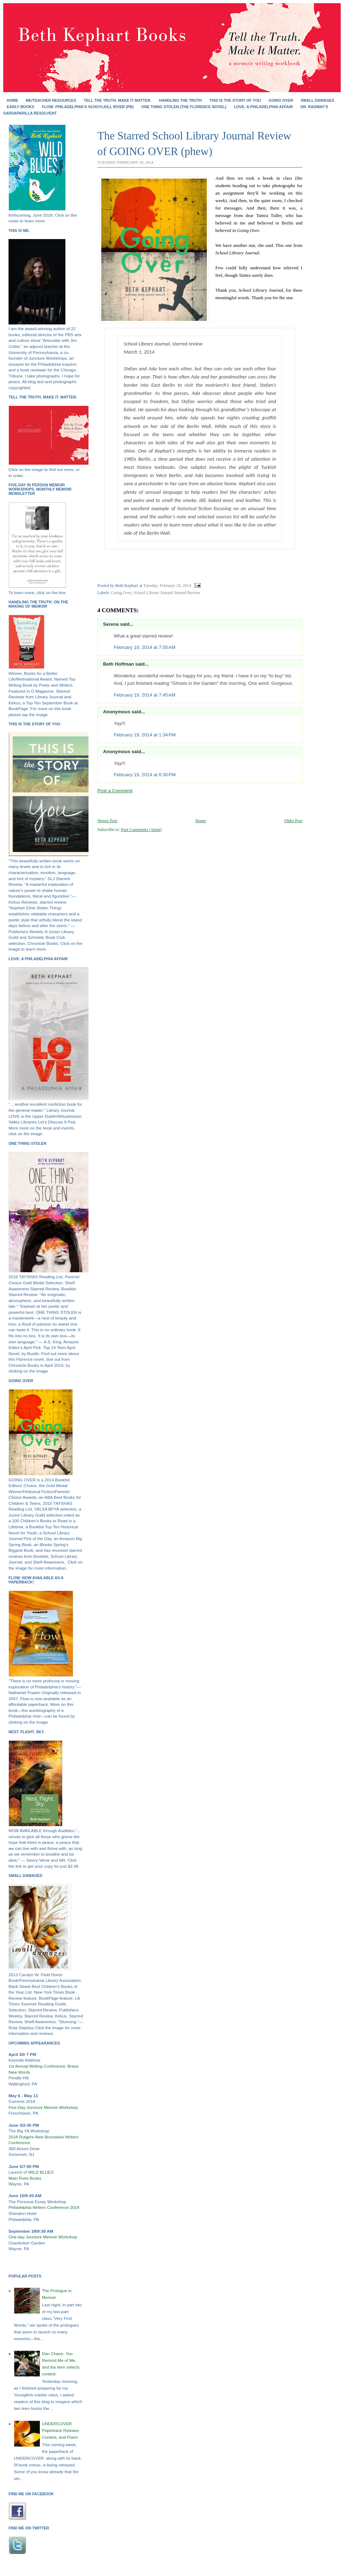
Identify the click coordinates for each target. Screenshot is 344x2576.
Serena (111, 624)
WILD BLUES (41, 2172)
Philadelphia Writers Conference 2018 (44, 2207)
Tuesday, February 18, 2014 (167, 585)
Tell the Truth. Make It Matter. (117, 100)
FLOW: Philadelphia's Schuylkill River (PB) (88, 107)
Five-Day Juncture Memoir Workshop (43, 2107)
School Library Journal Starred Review (166, 592)
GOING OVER (281, 100)
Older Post (293, 820)
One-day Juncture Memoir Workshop (43, 2236)
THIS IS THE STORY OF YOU (235, 100)
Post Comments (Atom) (141, 829)
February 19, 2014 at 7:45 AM (144, 695)
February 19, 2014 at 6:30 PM (145, 774)
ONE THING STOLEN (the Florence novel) (183, 107)
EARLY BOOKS (20, 107)
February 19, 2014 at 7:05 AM (144, 647)
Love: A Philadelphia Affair (263, 107)
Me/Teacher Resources (51, 100)
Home (12, 100)
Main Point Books (25, 2178)
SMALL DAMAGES (317, 100)
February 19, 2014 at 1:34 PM (145, 734)
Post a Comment (115, 790)
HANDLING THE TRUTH (180, 100)
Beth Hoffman (118, 664)
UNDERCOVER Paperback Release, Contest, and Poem (61, 2430)
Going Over (121, 592)
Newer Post (107, 820)
